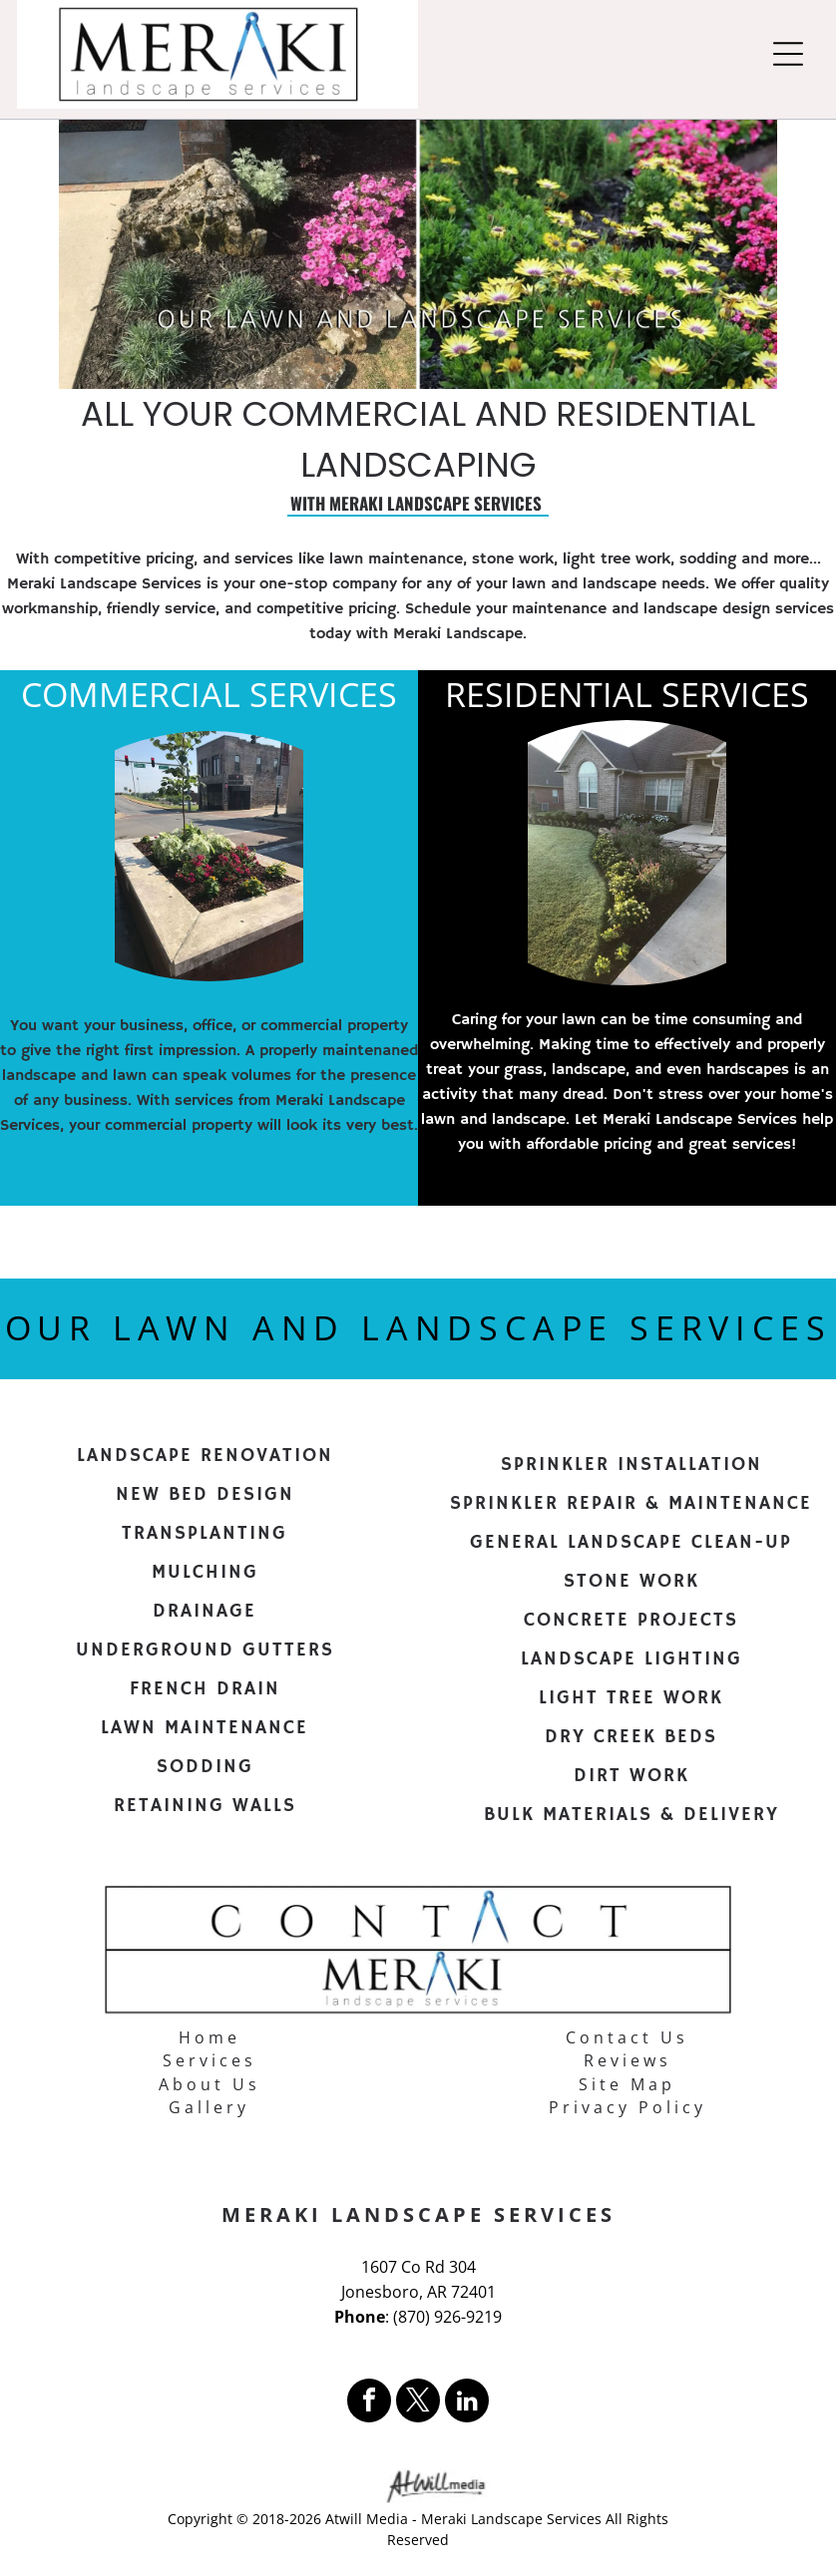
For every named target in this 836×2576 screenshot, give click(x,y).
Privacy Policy (627, 2107)
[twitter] (418, 2403)
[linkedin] (467, 2403)
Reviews (627, 2060)
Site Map (627, 2084)
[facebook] (369, 2403)
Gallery (209, 2107)
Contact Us (627, 2037)
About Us (209, 2084)
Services (209, 2060)
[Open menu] (788, 54)
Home (209, 2037)
